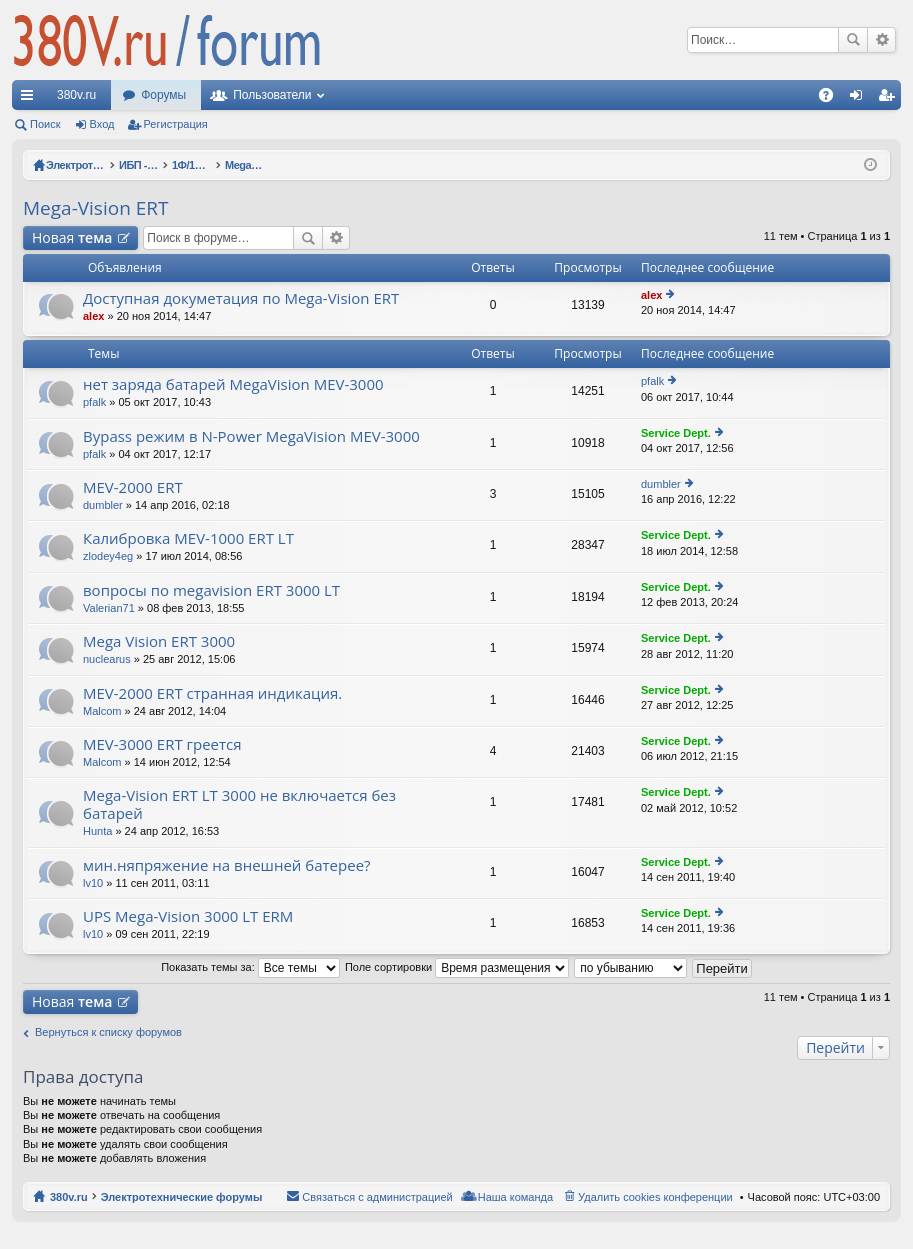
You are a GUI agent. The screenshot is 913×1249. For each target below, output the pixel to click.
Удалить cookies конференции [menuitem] (655, 1197)
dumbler (103, 505)
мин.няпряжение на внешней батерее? (227, 865)
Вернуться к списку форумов (108, 1032)
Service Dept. (676, 433)
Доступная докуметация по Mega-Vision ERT (241, 298)
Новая (72, 237)
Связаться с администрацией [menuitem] (377, 1197)
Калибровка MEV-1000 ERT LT (188, 538)
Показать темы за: (250, 967)
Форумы (163, 95)
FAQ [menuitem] (832, 99)
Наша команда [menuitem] (515, 1197)
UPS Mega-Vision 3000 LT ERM (188, 916)
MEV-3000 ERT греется (162, 744)
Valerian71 (109, 608)
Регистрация (176, 124)
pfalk (94, 402)
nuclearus (107, 659)
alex (93, 316)
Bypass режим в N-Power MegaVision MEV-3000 (251, 436)
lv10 (93, 883)
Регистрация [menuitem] (890, 99)
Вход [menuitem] (860, 99)
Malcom (102, 711)
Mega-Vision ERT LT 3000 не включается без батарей (239, 804)
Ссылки (31, 99)
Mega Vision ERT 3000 (159, 641)
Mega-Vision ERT (96, 208)
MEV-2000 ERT (133, 487)
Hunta (97, 831)
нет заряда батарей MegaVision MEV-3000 (233, 384)
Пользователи (272, 95)
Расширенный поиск (881, 40)
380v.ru (76, 95)
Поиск (853, 40)
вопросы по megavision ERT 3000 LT (211, 590)
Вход (102, 124)
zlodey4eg (108, 556)
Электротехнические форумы (182, 1197)
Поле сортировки (457, 967)
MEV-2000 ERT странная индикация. (212, 693)
